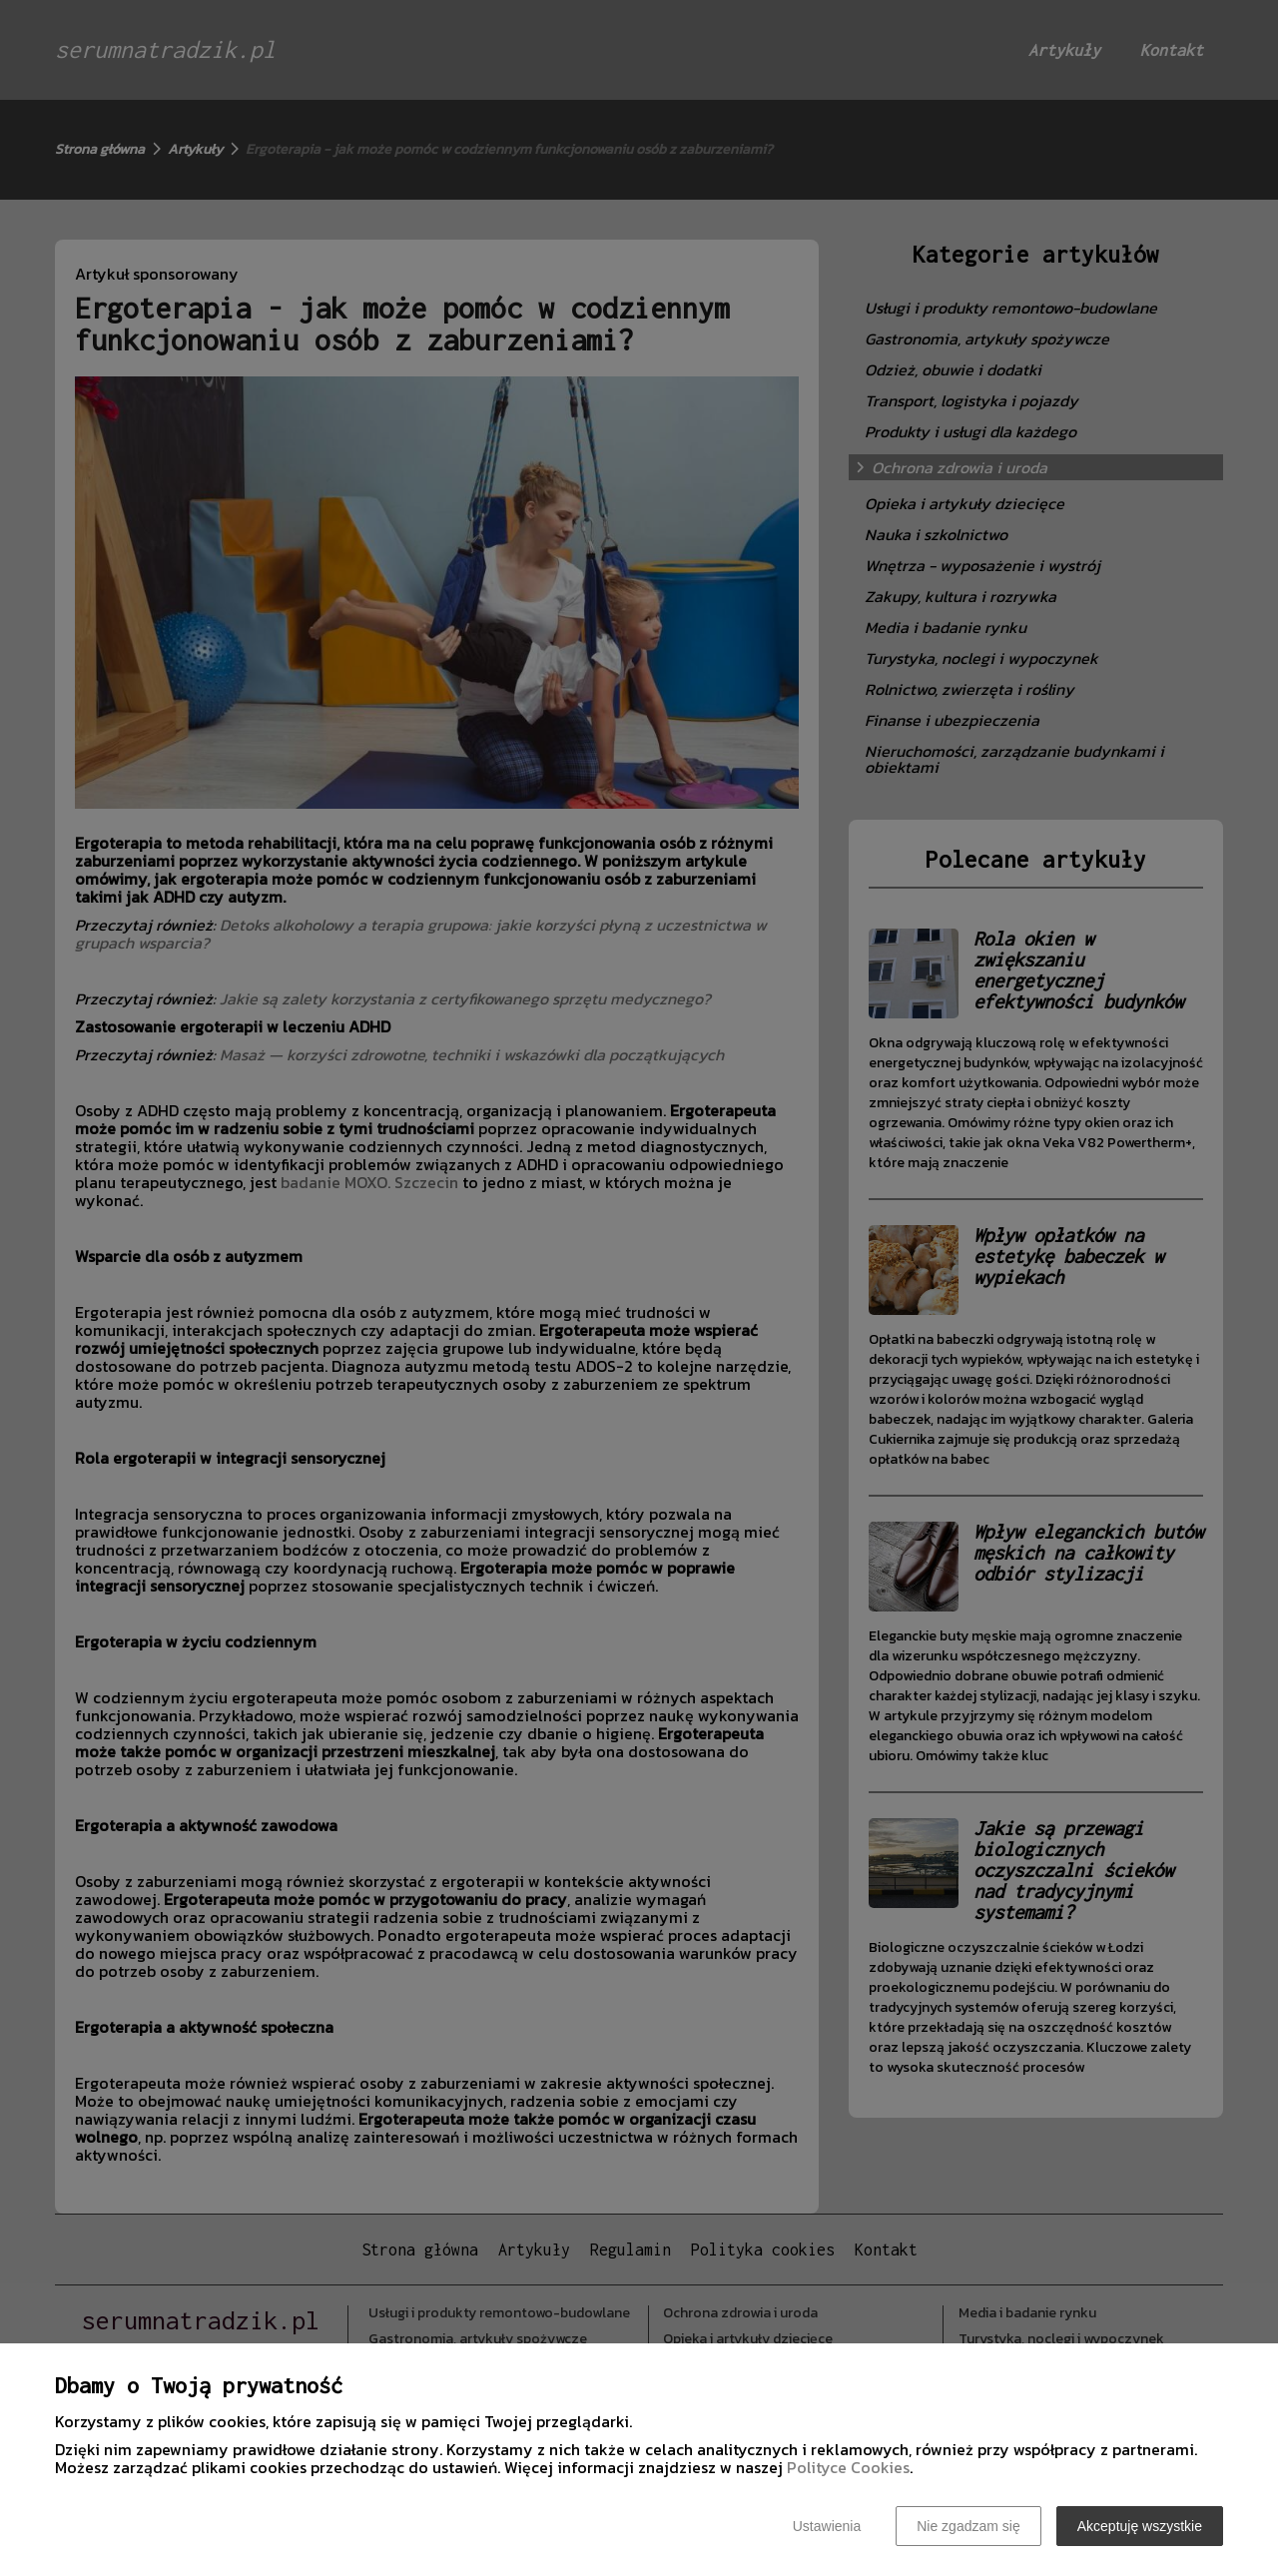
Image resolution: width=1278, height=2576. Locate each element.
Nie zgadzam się (968, 2526)
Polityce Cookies (848, 2467)
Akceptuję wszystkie (1139, 2526)
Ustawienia (827, 2526)
